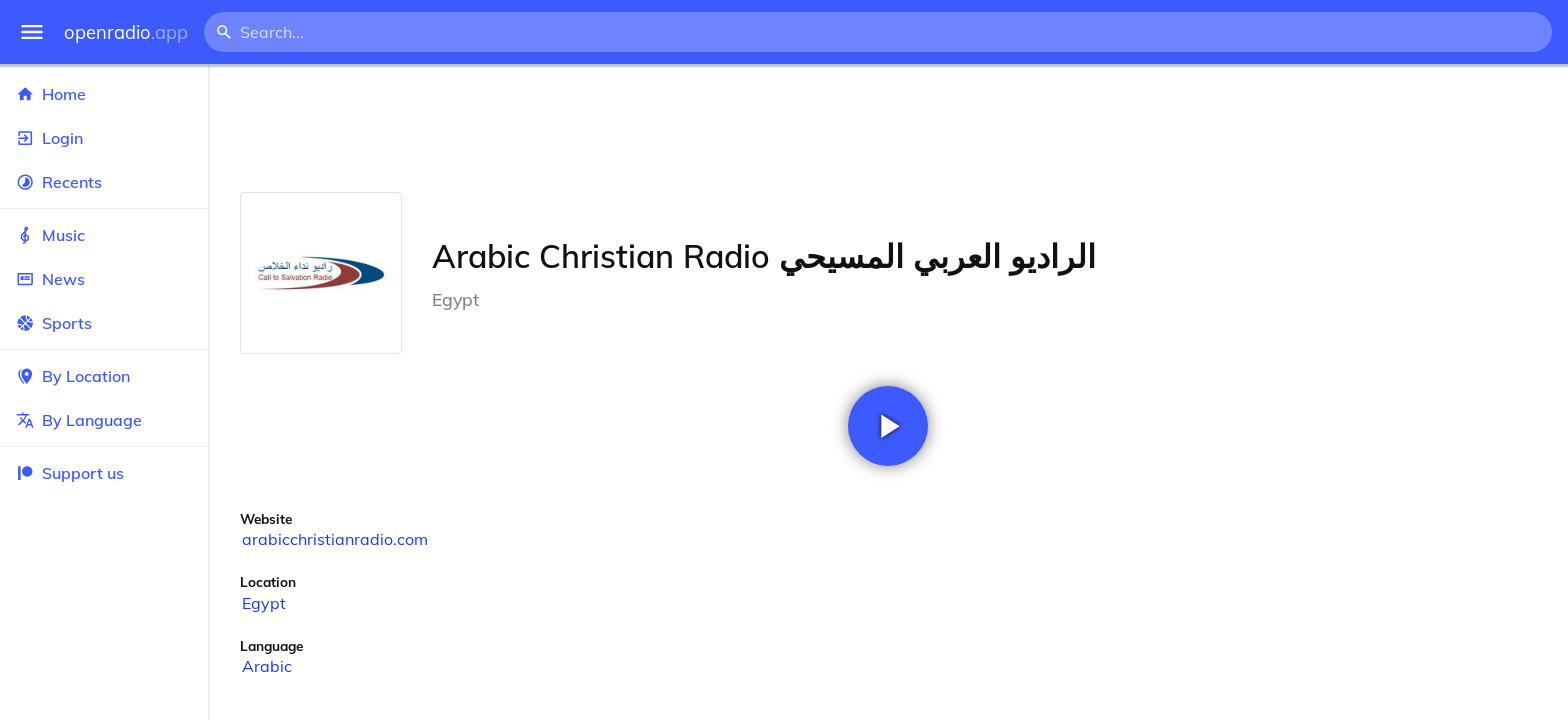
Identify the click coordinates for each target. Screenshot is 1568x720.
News (104, 279)
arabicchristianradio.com (335, 539)
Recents (104, 182)
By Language (104, 420)
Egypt (264, 603)
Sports (104, 323)
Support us (70, 473)
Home (104, 94)
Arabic (267, 666)
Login (104, 138)
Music (104, 235)
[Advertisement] (888, 128)
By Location (104, 376)
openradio (126, 32)
